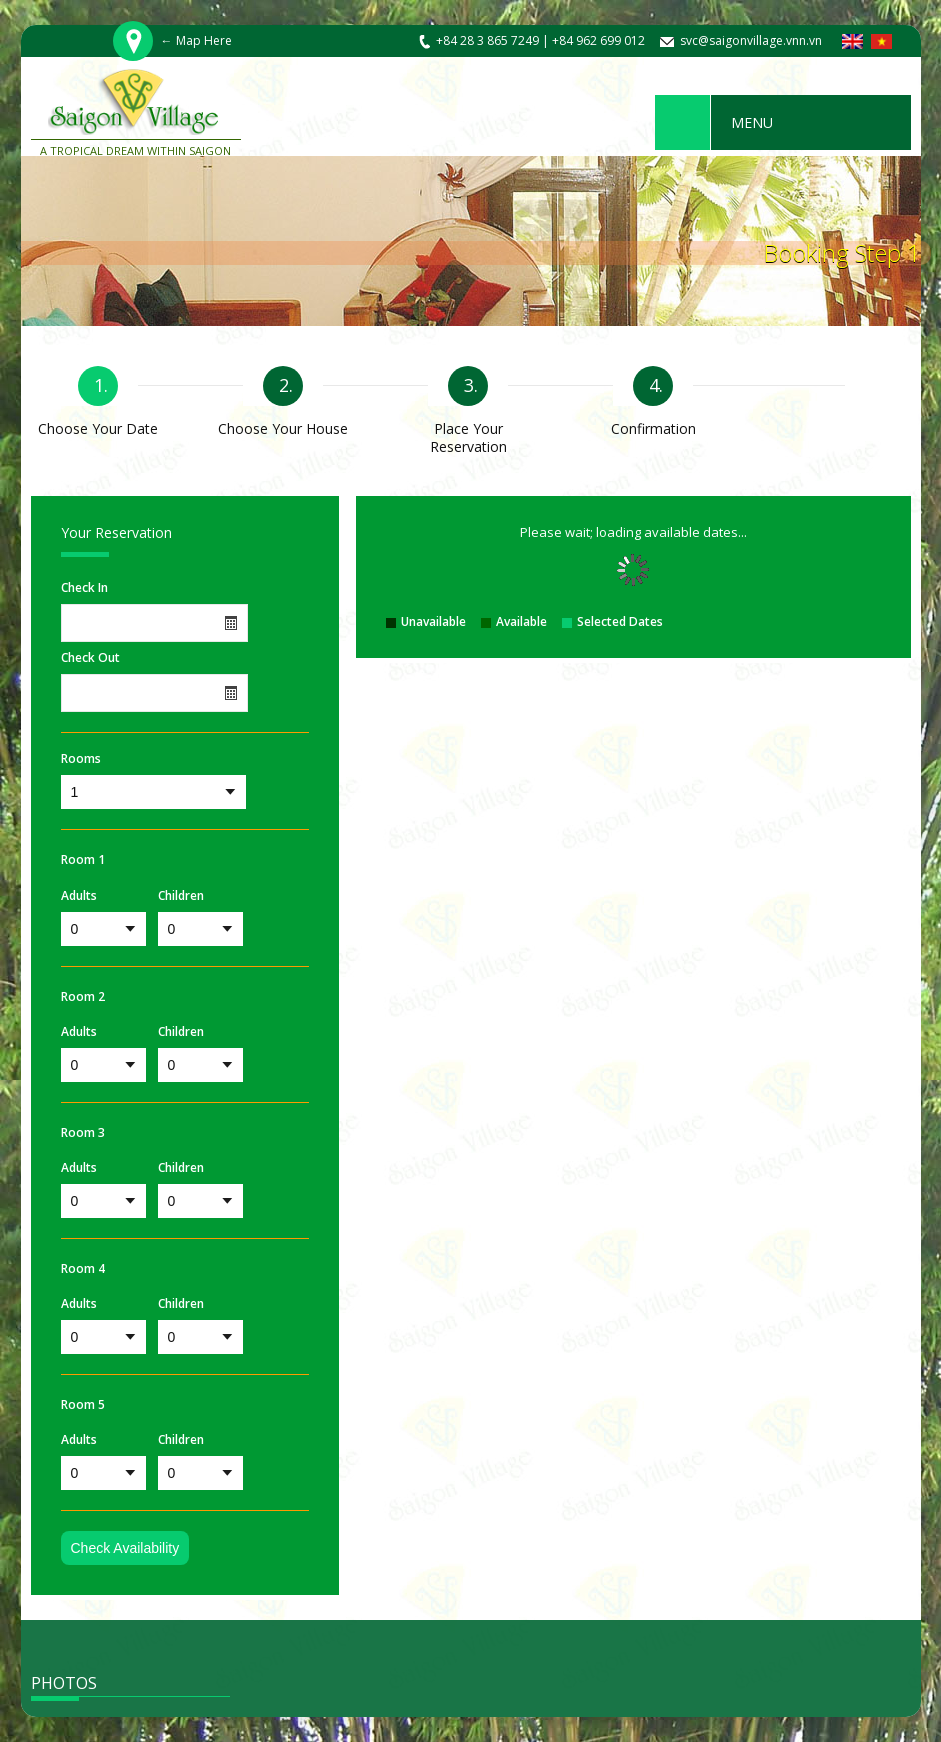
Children (181, 896)
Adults (79, 896)
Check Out (90, 658)
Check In (84, 588)
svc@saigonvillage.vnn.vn (751, 40)
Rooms (81, 759)
